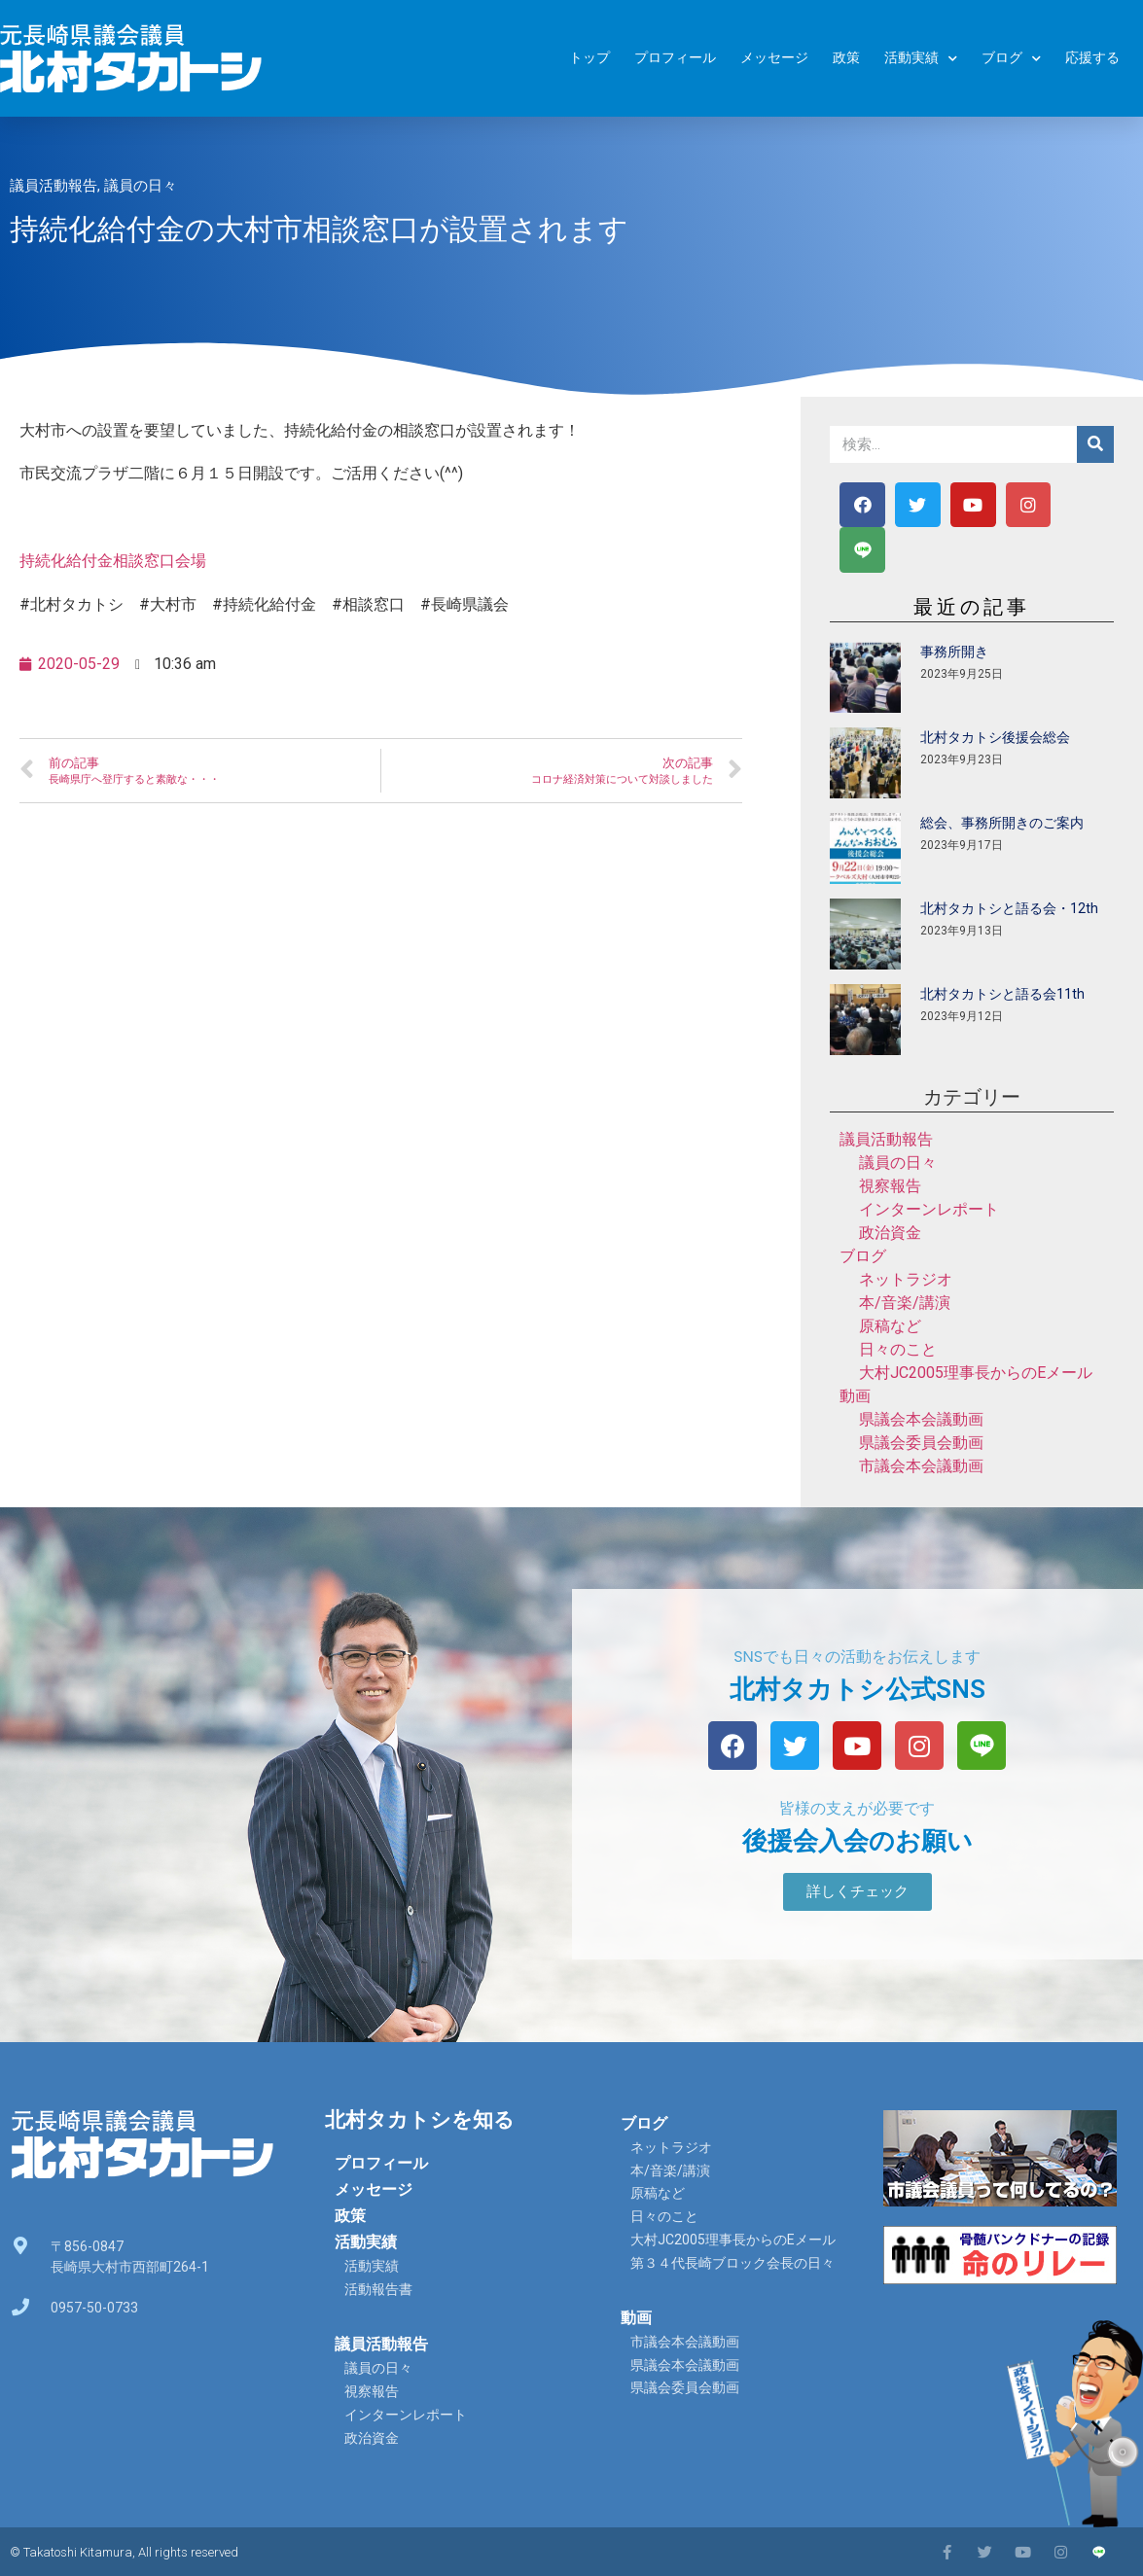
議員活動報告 (53, 185)
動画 (855, 1396)
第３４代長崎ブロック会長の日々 (732, 2263)
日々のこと (898, 1349)
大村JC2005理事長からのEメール (975, 1372)
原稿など (890, 1326)
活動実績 (920, 59)
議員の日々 (140, 185)
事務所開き (954, 651)
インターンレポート (929, 1209)
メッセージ (774, 58)
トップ (589, 58)
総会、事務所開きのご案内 (1002, 822)
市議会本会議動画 (921, 1466)
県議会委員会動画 (921, 1442)
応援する (1092, 58)
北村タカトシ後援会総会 (995, 737)
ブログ (1011, 59)
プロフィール (675, 58)
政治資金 (890, 1232)
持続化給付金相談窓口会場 (112, 560)
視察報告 (890, 1186)
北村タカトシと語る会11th (1002, 994)
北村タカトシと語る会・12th (1009, 908)
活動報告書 (378, 2289)
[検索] (1095, 444)
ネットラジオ (905, 1279)
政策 (846, 58)
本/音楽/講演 (904, 1302)
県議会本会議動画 (921, 1419)
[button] (857, 1892)
